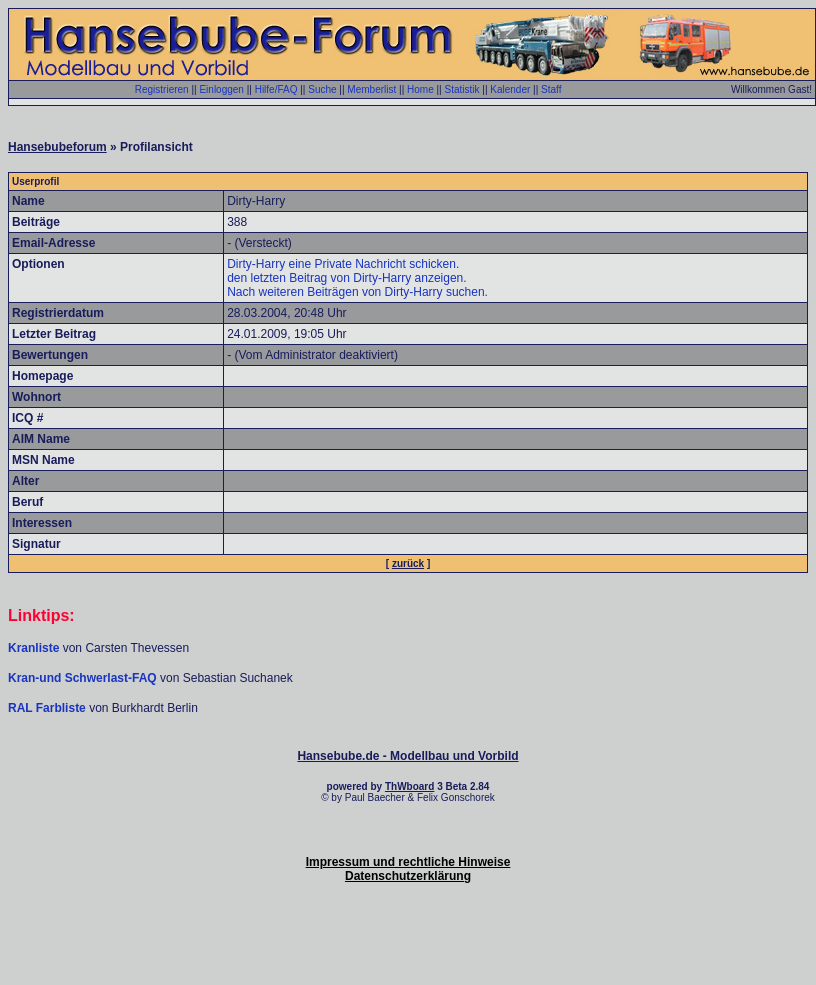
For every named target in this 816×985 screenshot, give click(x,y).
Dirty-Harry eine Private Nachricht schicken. (343, 264)
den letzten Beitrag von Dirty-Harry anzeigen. (346, 278)
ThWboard (409, 786)
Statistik (461, 89)
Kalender (510, 89)
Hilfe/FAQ (276, 89)
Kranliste (33, 648)
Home (420, 89)
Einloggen (221, 89)
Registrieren (162, 89)
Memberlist (371, 89)
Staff (551, 89)
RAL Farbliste (48, 708)
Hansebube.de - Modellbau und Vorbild (407, 756)
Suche (322, 89)
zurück (408, 563)
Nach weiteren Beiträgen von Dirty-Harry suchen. (357, 292)
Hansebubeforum (57, 147)
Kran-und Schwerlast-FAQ (84, 678)
